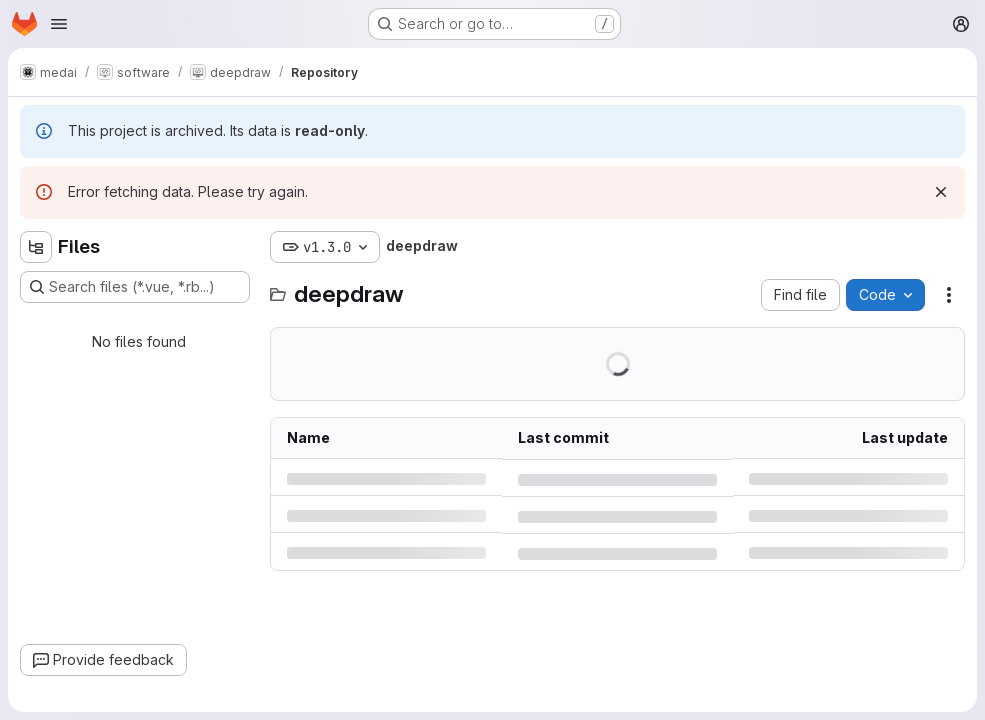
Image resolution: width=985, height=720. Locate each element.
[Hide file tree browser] (36, 247)
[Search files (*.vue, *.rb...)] (135, 287)
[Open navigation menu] (59, 24)
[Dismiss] (941, 192)
